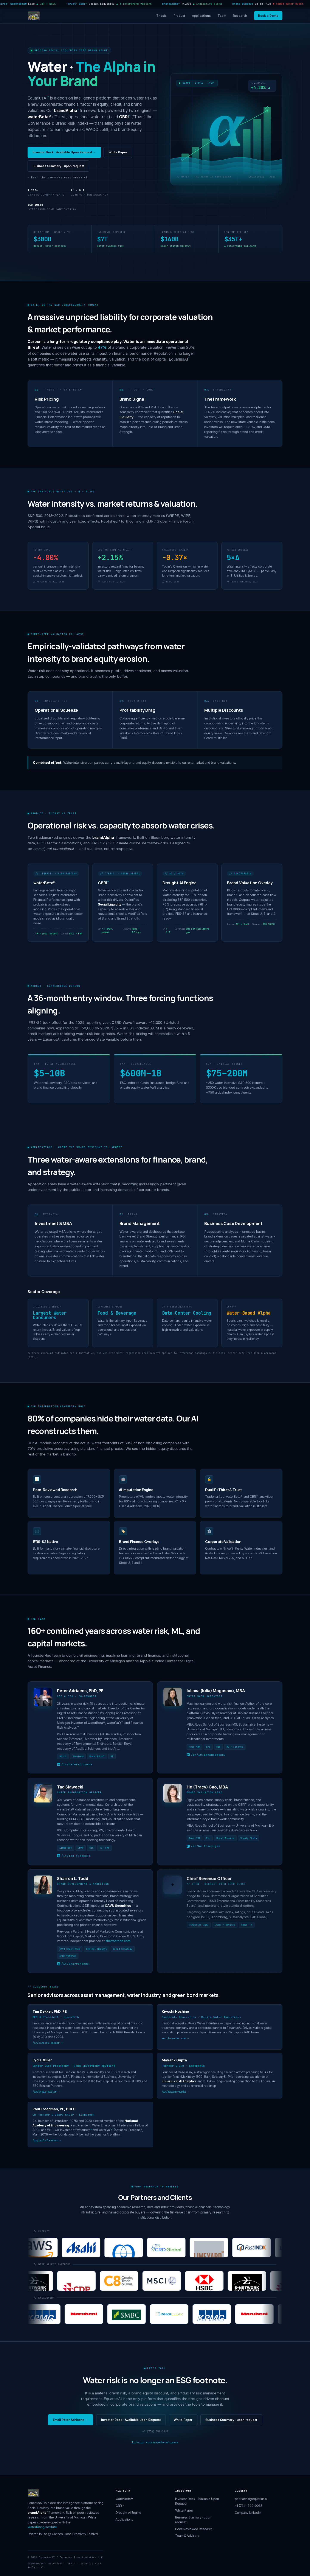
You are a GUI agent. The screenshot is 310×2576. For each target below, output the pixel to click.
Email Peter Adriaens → (70, 2420)
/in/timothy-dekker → (48, 2043)
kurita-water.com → (175, 2038)
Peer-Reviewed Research (193, 2529)
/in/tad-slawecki (74, 1856)
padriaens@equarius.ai (251, 2499)
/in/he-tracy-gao (203, 1846)
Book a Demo (268, 15)
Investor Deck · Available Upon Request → (64, 152)
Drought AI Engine (128, 2512)
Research (240, 15)
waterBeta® (124, 2499)
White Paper (117, 152)
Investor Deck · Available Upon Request (131, 2420)
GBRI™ (120, 2506)
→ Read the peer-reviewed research (58, 177)
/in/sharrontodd (73, 1964)
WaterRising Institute (42, 2527)
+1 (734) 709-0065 (248, 2506)
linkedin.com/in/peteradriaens (155, 2442)
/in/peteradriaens (75, 1764)
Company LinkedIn (248, 2512)
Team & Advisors (187, 2535)
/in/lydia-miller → (46, 2091)
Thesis (161, 15)
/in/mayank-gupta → (175, 2091)
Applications (201, 15)
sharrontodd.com (117, 1941)
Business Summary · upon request (58, 166)
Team (222, 15)
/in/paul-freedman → (47, 2140)
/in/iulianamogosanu (206, 1755)
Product (179, 15)
